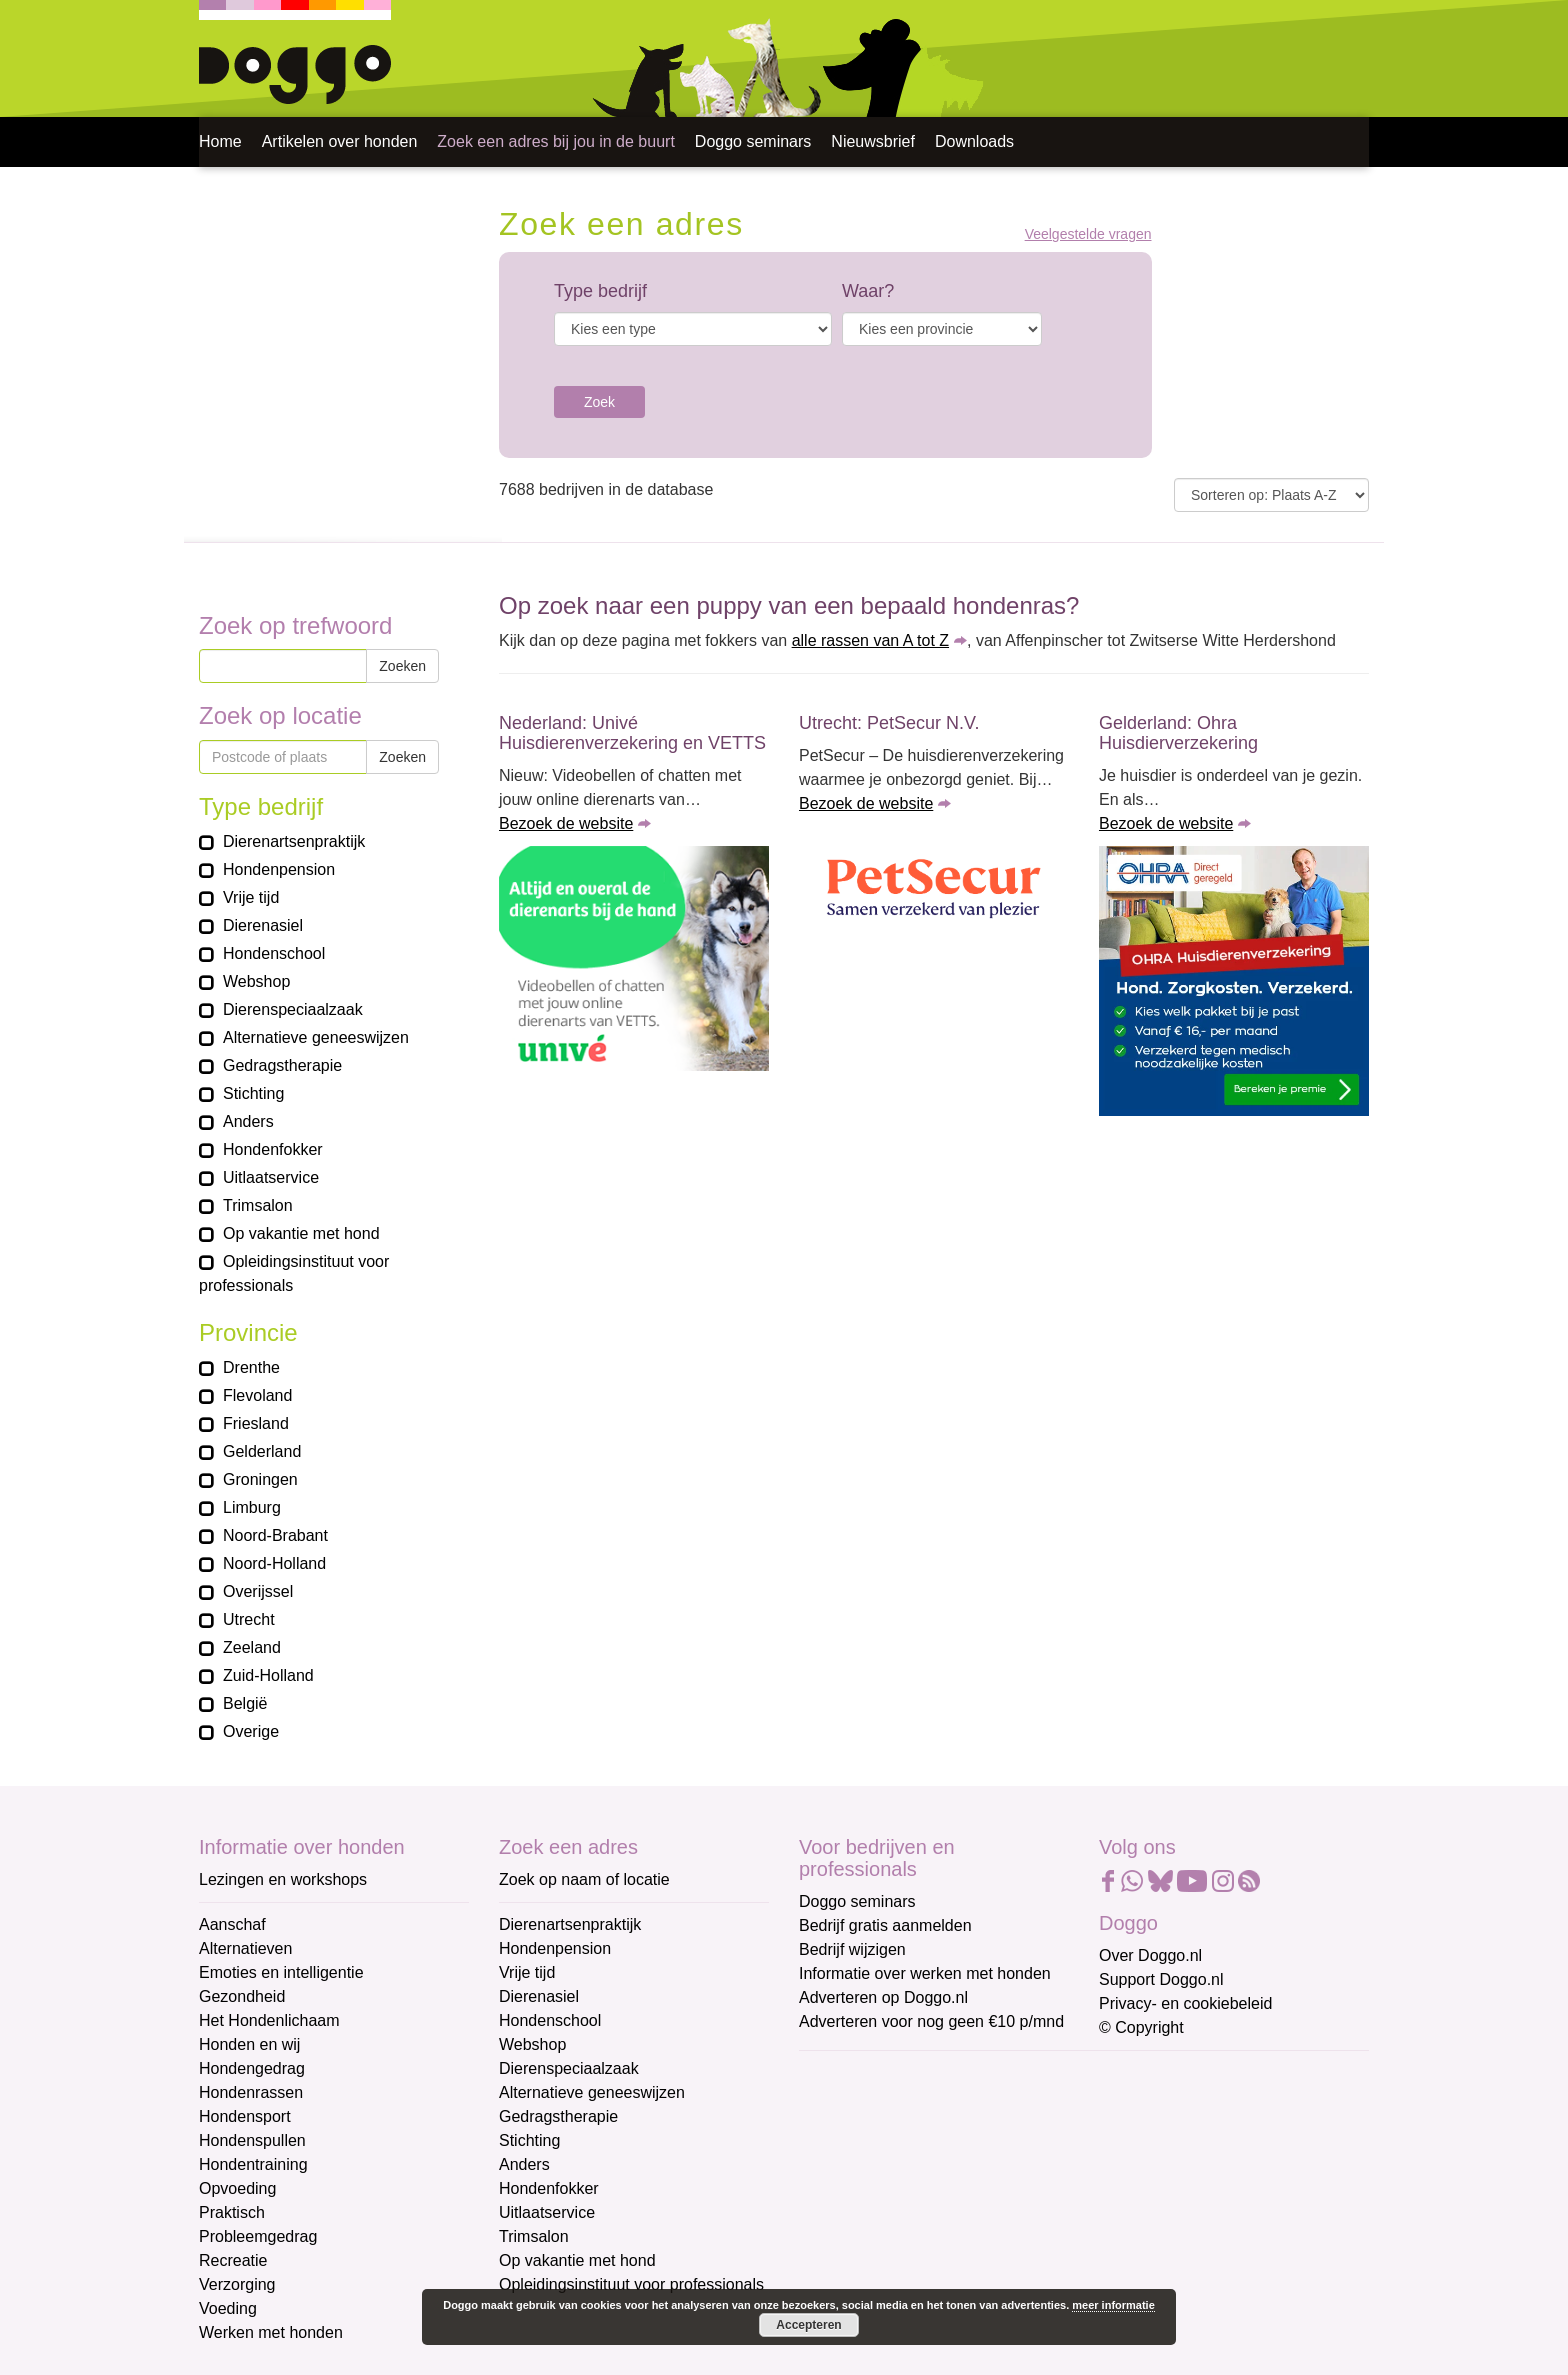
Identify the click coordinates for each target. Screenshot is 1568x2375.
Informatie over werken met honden (925, 1973)
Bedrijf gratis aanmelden (885, 1925)
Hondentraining (253, 2164)
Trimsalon (534, 2236)
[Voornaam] (941, 2172)
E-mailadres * (849, 2075)
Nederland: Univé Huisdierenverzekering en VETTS (632, 733)
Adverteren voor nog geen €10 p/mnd (931, 2021)
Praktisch (232, 2212)
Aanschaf (232, 1924)
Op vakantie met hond (577, 2260)
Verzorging (237, 2284)
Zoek (599, 402)
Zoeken (402, 666)
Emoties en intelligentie (281, 1972)
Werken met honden (271, 2332)
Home (220, 141)
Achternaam (843, 2207)
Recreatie (233, 2260)
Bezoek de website (566, 823)
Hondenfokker (549, 2188)
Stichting (529, 2140)
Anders (524, 2164)
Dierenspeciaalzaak (569, 2068)
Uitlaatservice (547, 2212)
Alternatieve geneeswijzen (592, 2092)
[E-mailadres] (941, 2106)
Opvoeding (237, 2188)
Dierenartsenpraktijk (570, 1924)
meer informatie (1113, 2305)
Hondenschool (550, 2020)
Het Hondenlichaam (269, 2020)
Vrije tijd (527, 1972)
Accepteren (808, 2325)
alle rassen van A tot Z (870, 640)
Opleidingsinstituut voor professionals (631, 2284)
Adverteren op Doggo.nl (883, 1997)
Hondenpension (555, 1948)
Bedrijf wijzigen (852, 1949)
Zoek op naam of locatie (584, 1879)
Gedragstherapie (558, 2116)
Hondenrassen (251, 2092)
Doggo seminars (753, 141)
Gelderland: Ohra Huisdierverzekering (1178, 733)
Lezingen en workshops (283, 1879)
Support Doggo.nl (1161, 1979)
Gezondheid (242, 1996)
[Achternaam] (941, 2239)
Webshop (532, 2044)
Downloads (974, 141)
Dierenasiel (539, 1996)
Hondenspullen (252, 2140)
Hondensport (245, 2116)
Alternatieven (245, 1948)
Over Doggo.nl (1150, 1955)
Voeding (228, 2308)
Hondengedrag (252, 2068)
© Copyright (1141, 2027)
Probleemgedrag (258, 2236)
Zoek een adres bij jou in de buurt (555, 141)
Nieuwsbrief (873, 141)
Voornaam (837, 2141)
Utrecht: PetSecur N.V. (889, 723)
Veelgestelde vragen (1088, 234)
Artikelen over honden (340, 141)
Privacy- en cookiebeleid (1185, 2003)
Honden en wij (249, 2044)
